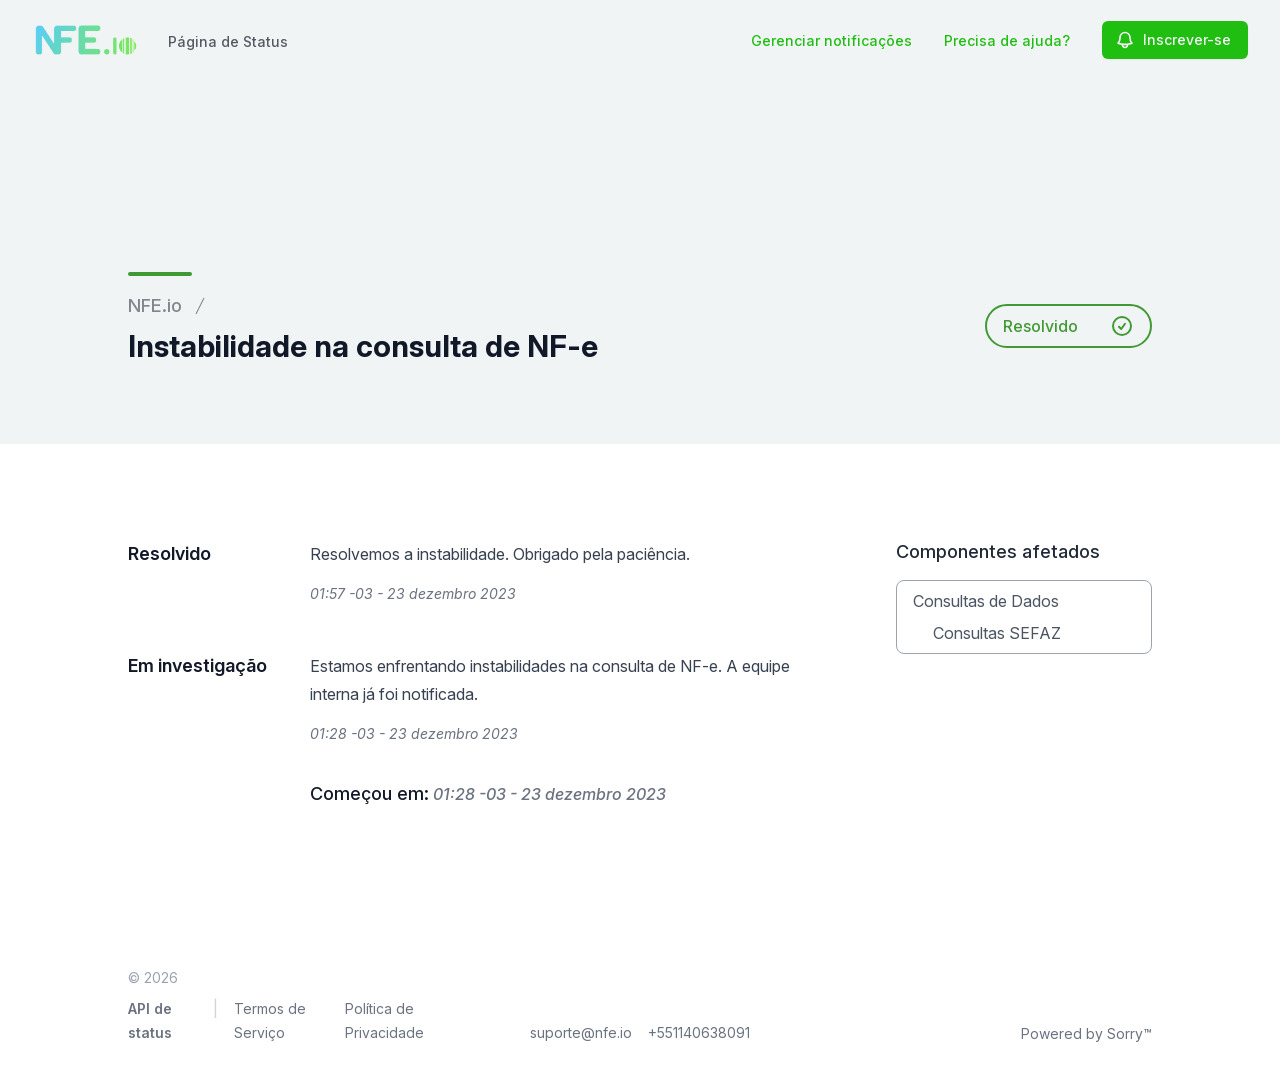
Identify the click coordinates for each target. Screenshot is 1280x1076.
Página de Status (228, 41)
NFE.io (155, 305)
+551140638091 (699, 1032)
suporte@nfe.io (581, 1032)
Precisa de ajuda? (1007, 40)
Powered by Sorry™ (1086, 1033)
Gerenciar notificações (831, 40)
